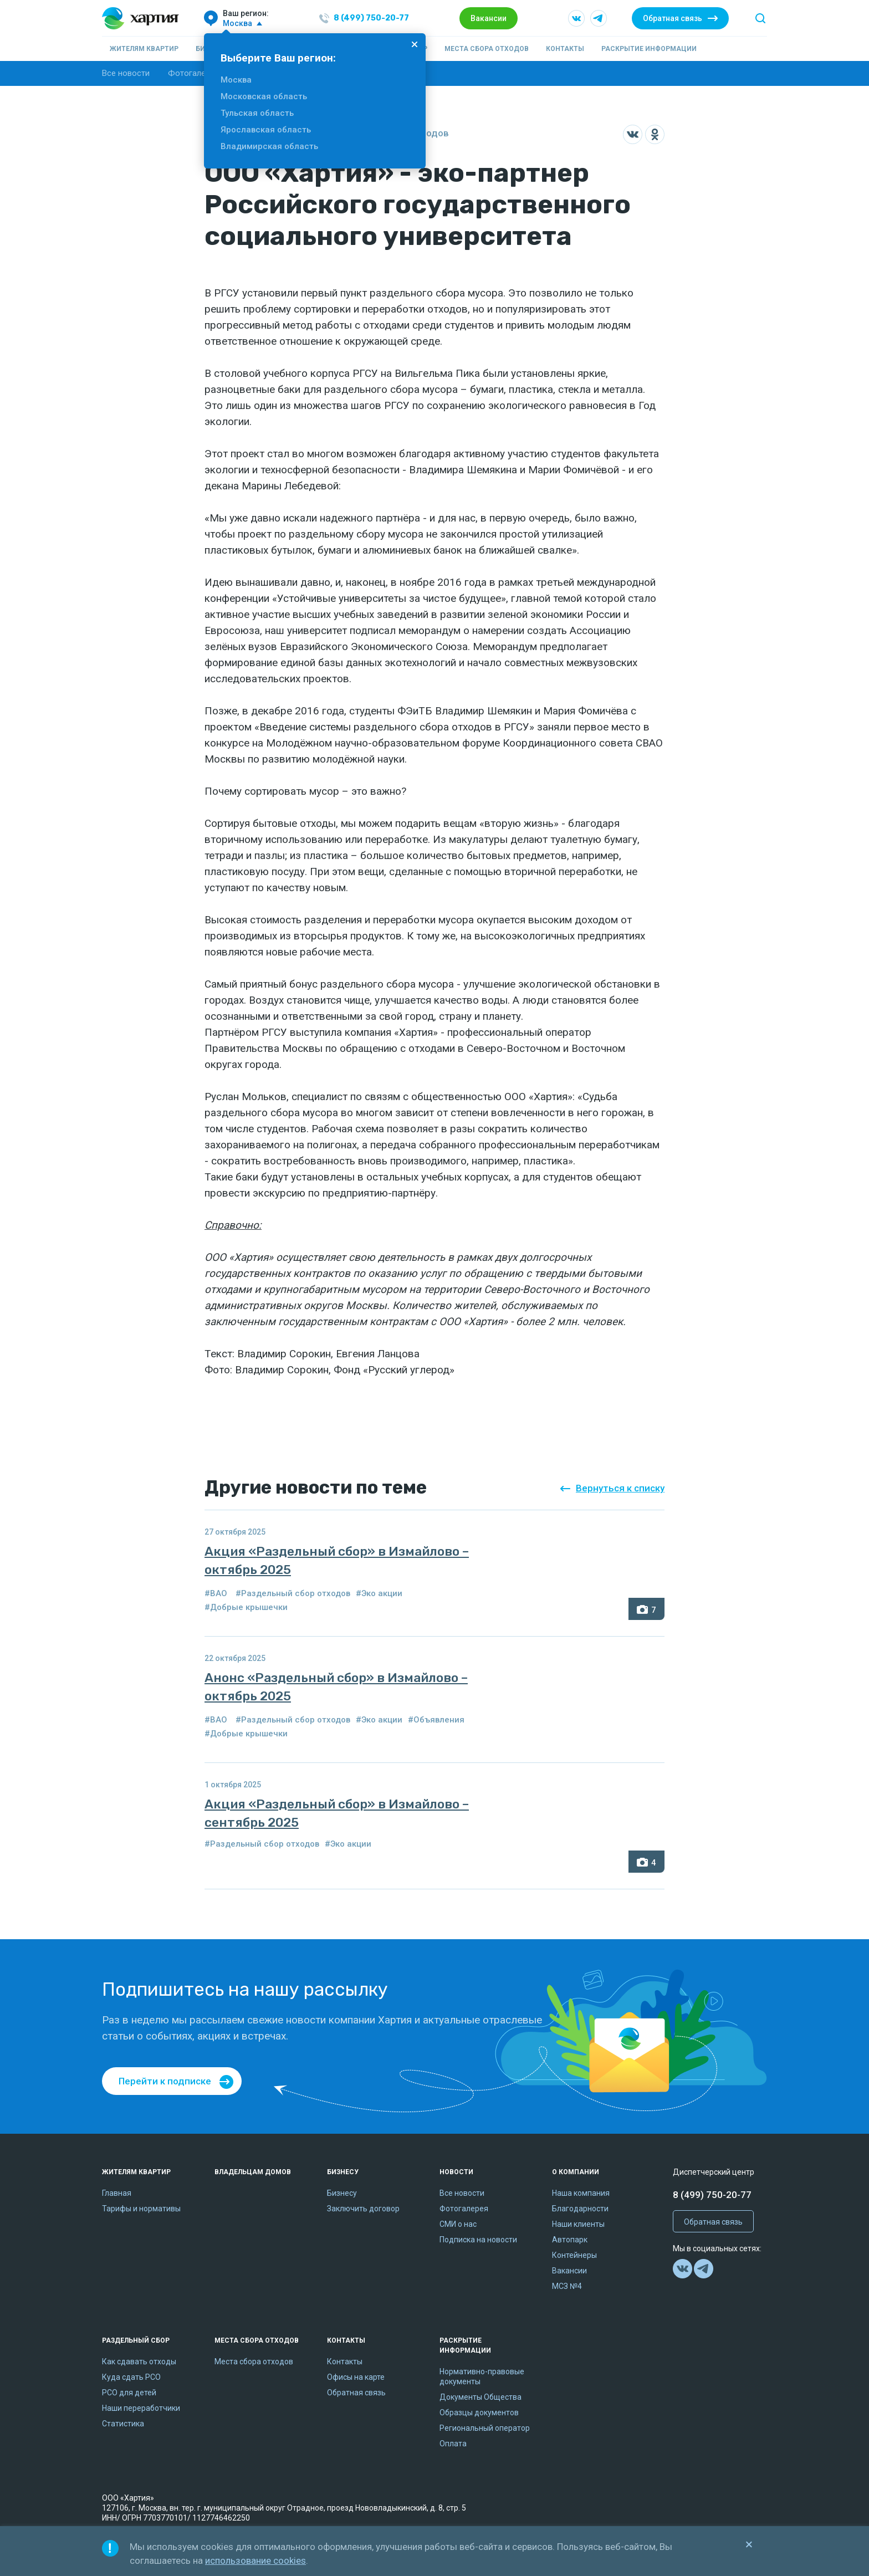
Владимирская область (269, 146)
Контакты (565, 49)
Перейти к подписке (165, 2081)
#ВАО (216, 1593)
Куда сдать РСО (131, 2377)
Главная (116, 2193)
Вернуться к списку (620, 1488)
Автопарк (569, 2239)
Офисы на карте (356, 2377)
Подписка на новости (478, 2239)
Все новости (126, 73)
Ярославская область (266, 130)
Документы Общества (480, 2397)
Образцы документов (479, 2412)
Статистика (123, 2423)
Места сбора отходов (486, 49)
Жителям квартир (144, 49)
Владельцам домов (252, 2172)
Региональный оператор (484, 2428)
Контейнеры (574, 2255)
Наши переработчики (141, 2408)
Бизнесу (343, 2172)
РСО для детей (129, 2392)
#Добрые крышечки (246, 1607)
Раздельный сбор (136, 2340)
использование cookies (255, 2560)
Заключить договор (363, 2208)
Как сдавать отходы (139, 2361)
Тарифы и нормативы (141, 2208)
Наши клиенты (578, 2224)
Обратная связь (672, 18)
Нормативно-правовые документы (481, 2376)
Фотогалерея (193, 73)
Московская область (264, 96)
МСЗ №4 (567, 2286)
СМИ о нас (458, 2224)
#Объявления (436, 1720)
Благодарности (580, 2208)
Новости (456, 2172)
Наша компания (581, 2193)
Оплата (453, 2443)
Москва (236, 80)
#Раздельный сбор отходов (293, 1593)
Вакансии (489, 18)
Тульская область (257, 113)
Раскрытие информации (649, 49)
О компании (575, 2172)
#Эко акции (379, 1593)
